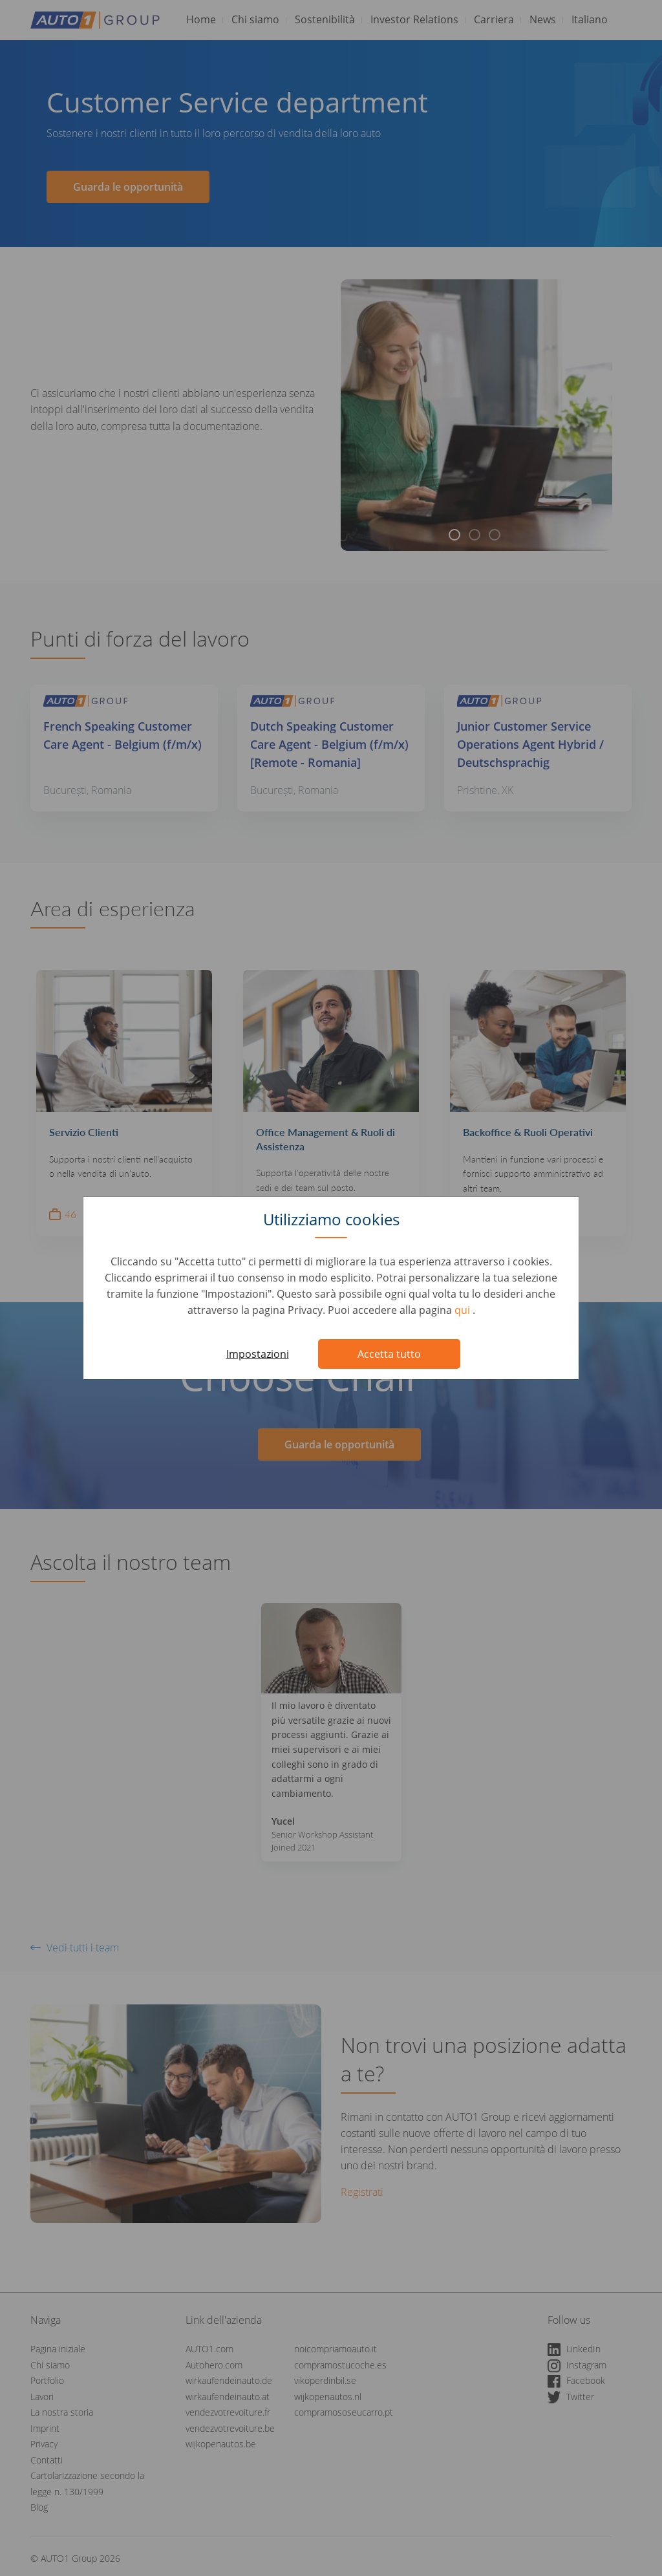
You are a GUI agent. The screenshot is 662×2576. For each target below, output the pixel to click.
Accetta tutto (389, 1354)
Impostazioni (257, 1354)
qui (463, 1310)
